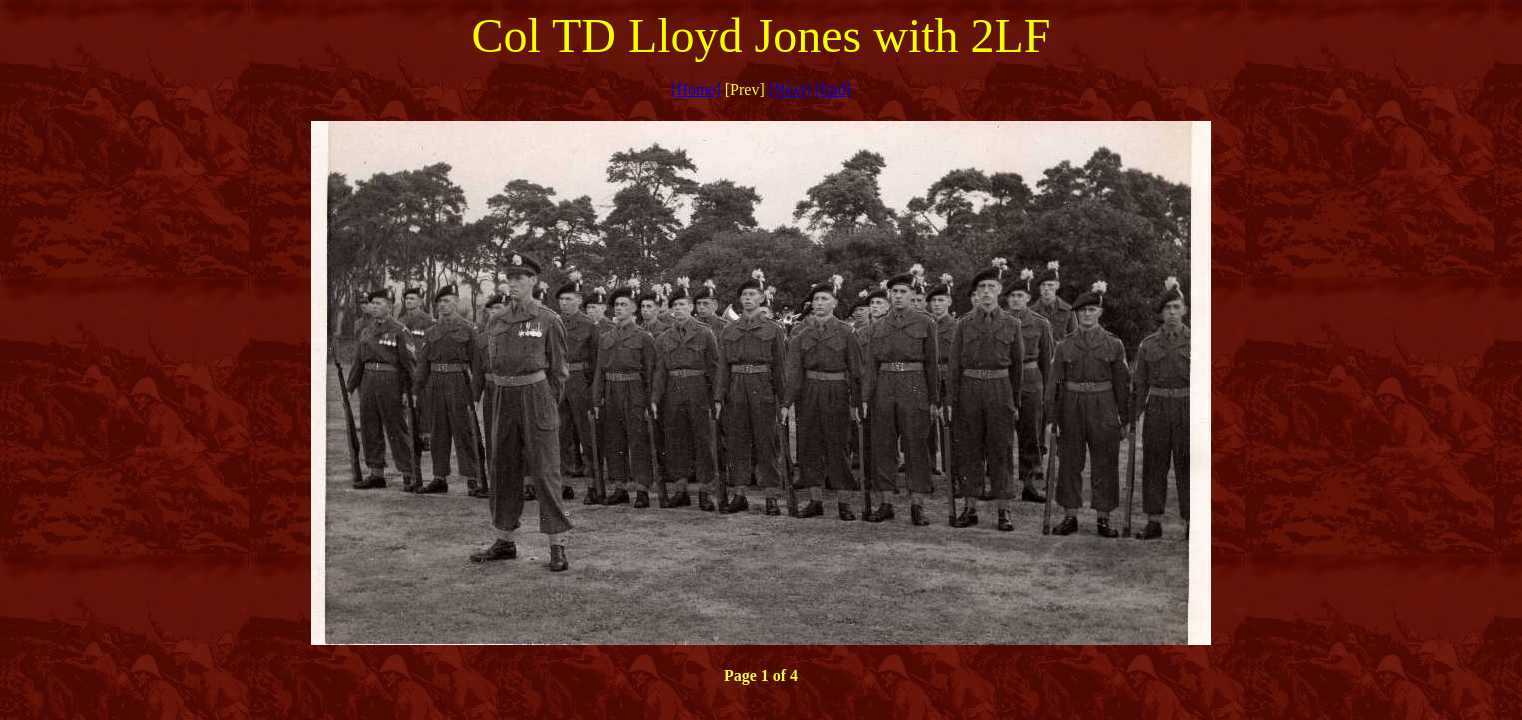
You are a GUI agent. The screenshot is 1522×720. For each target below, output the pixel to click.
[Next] (790, 89)
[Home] (696, 89)
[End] (833, 89)
